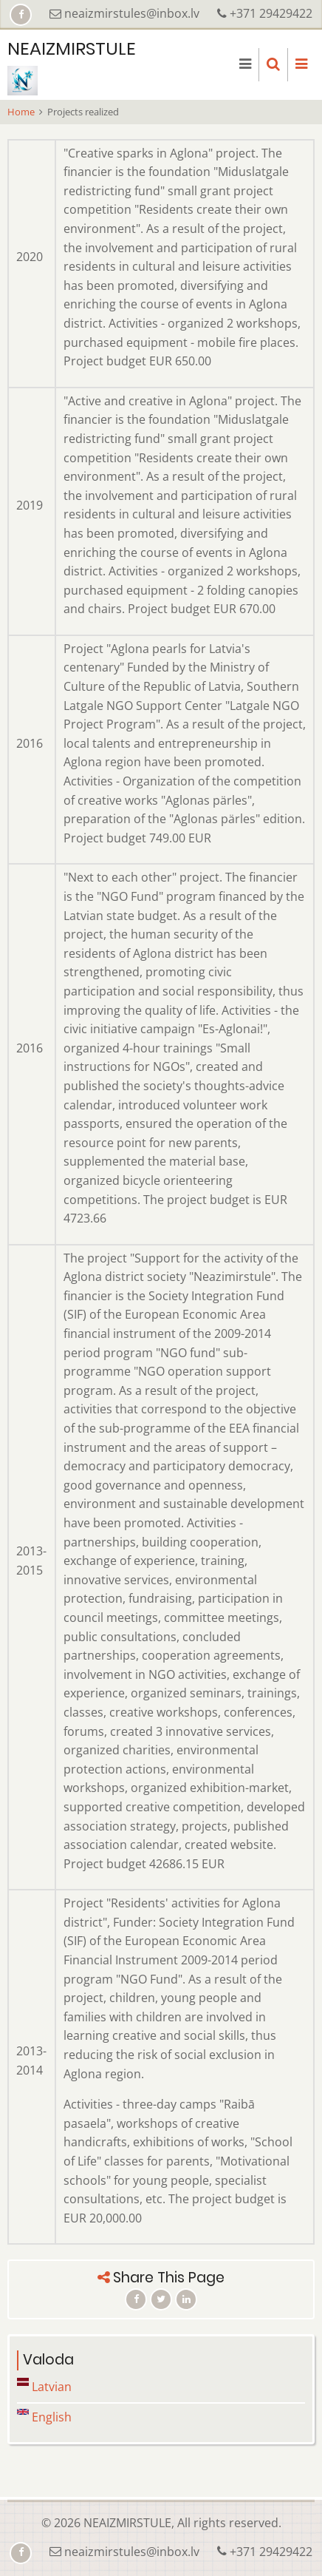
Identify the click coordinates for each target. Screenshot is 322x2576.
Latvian (44, 2387)
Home (21, 111)
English (44, 2417)
